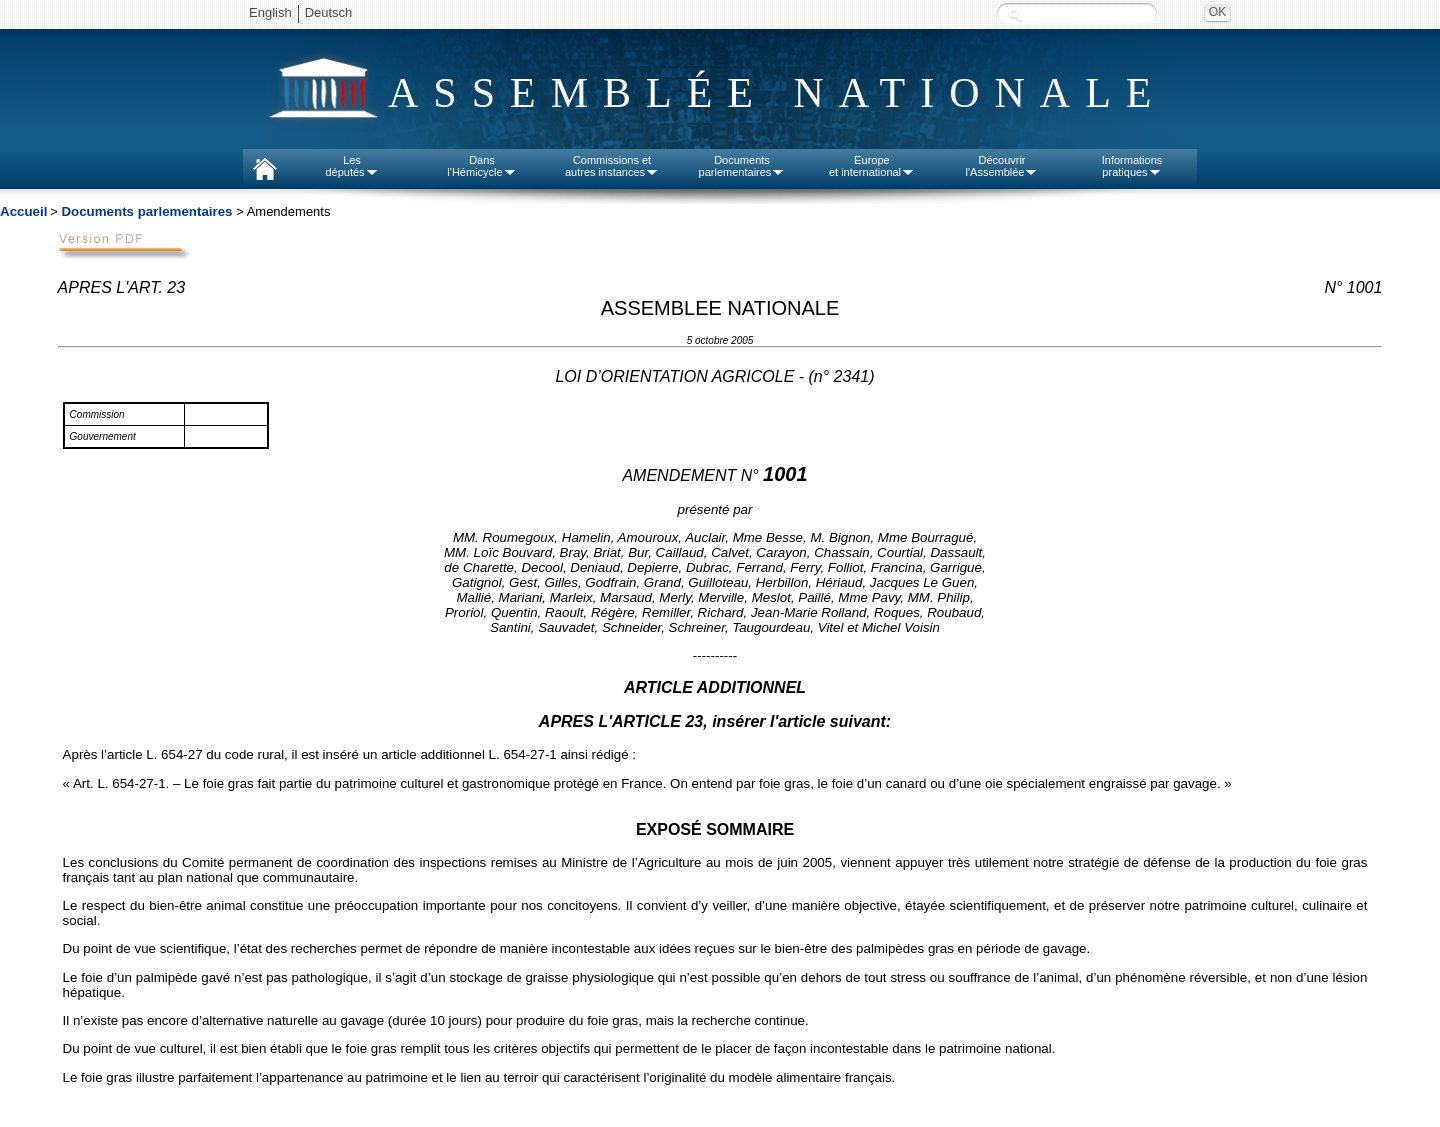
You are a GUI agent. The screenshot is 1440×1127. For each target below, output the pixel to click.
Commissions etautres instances (612, 166)
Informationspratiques (1132, 166)
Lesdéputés (351, 166)
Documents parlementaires (146, 211)
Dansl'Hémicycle (481, 166)
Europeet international (872, 166)
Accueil (23, 211)
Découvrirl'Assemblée (1002, 166)
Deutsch (329, 12)
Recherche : (1015, 14)
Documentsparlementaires (742, 166)
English (270, 12)
